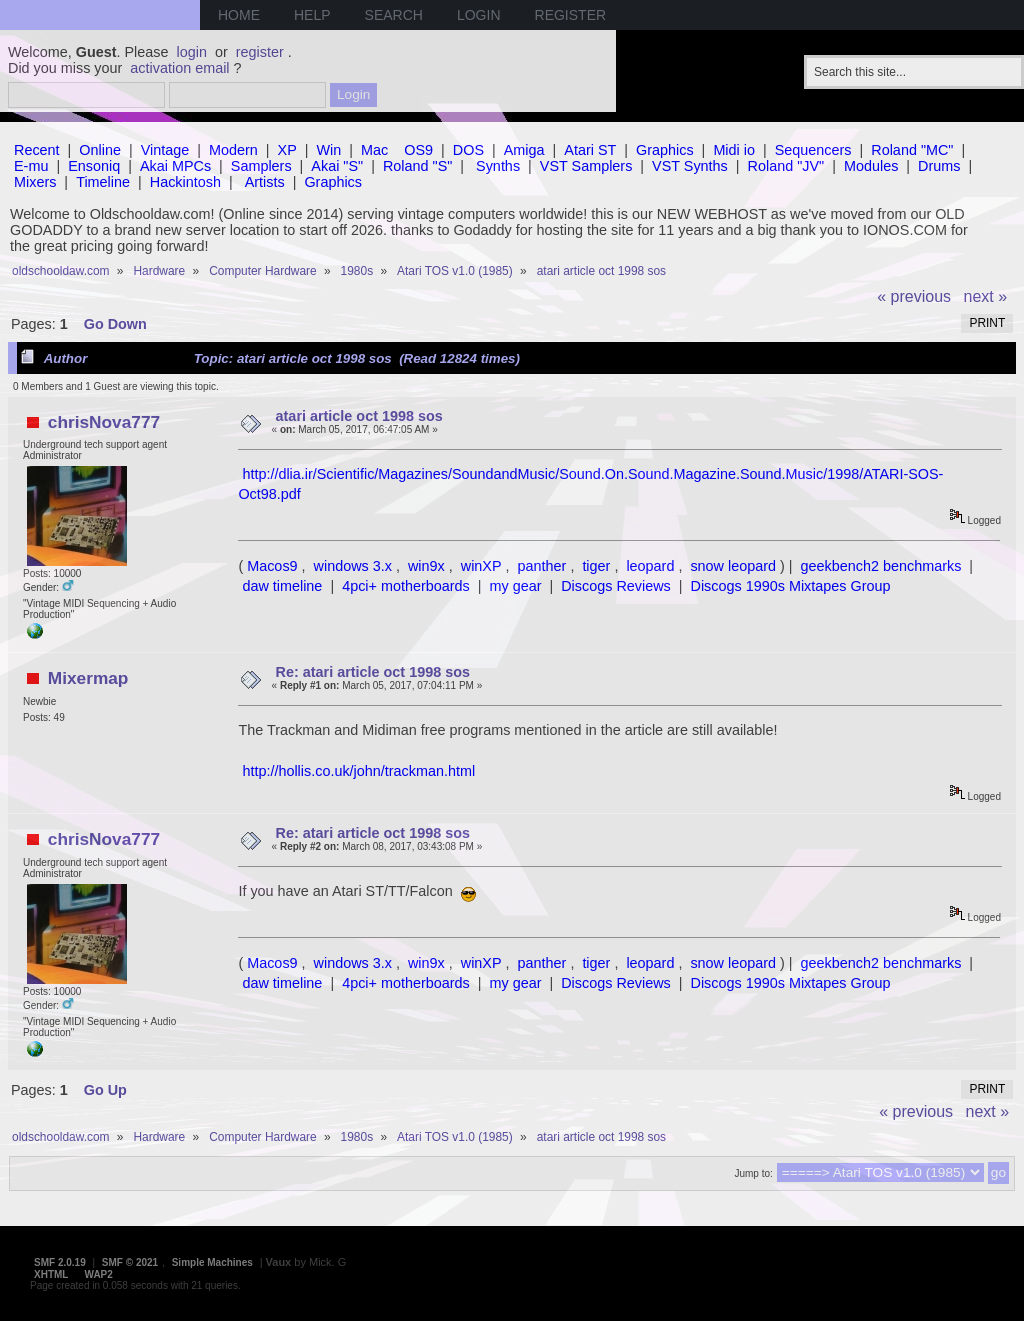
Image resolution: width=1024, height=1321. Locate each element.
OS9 (418, 150)
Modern (233, 150)
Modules (871, 166)
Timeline (103, 182)
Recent (37, 150)
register (260, 52)
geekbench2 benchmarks (881, 566)
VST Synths (690, 166)
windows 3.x (353, 566)
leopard (650, 566)
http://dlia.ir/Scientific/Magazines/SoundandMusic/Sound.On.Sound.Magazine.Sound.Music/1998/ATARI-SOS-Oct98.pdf (590, 484)
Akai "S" (337, 166)
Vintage (165, 150)
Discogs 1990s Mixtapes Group (791, 586)
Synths (498, 166)
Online (100, 150)
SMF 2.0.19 (60, 1262)
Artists (265, 182)
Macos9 (272, 566)
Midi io (734, 150)
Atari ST (590, 150)
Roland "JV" (786, 166)
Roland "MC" (912, 150)
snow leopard (733, 566)
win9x (426, 566)
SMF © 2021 (130, 1262)
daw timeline (282, 586)
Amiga (524, 150)
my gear (515, 586)
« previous (914, 296)
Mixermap (88, 678)
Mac (374, 150)
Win (329, 150)
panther (542, 566)
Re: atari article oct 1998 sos (373, 672)
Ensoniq (94, 166)
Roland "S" (417, 166)
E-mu (31, 166)
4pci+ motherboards (406, 586)
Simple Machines (212, 1262)
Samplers (261, 166)
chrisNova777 (104, 422)
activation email (179, 68)
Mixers (35, 182)
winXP (481, 566)
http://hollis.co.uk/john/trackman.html (358, 771)
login (192, 52)
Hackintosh (185, 182)
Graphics (665, 150)
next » (986, 296)
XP (287, 150)
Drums (939, 166)
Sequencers (813, 150)
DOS (468, 150)
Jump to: (753, 1173)
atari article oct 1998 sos (359, 416)
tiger (596, 566)
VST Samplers (586, 166)
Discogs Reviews (616, 586)
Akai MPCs (175, 166)
